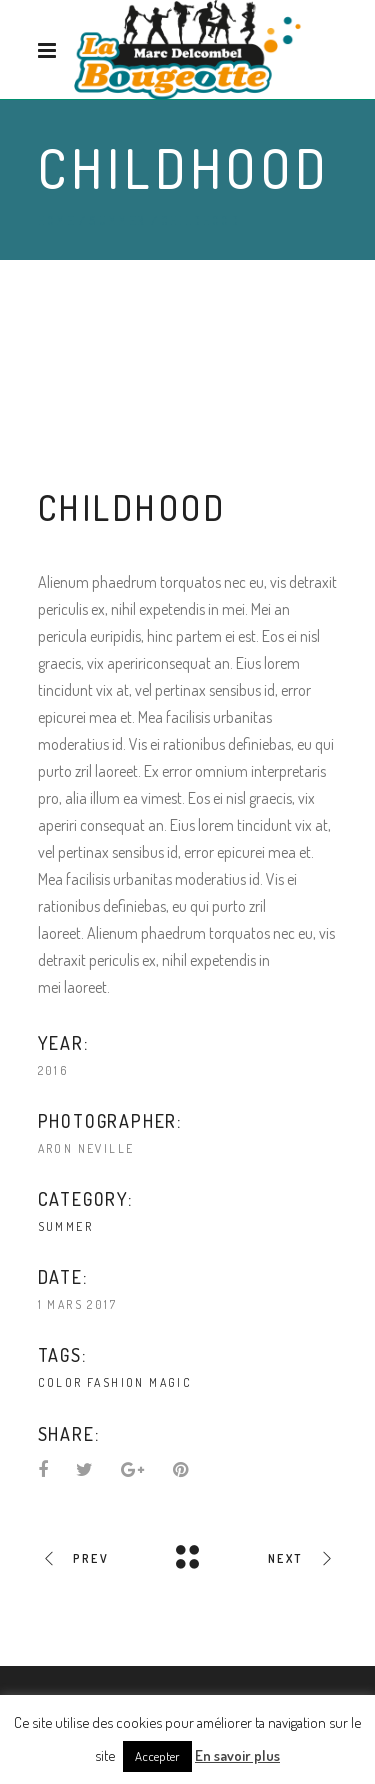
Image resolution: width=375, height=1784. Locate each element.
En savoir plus (237, 1755)
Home (57, 220)
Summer (117, 220)
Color (60, 1382)
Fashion (116, 1382)
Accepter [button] (157, 1756)
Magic (170, 1382)
